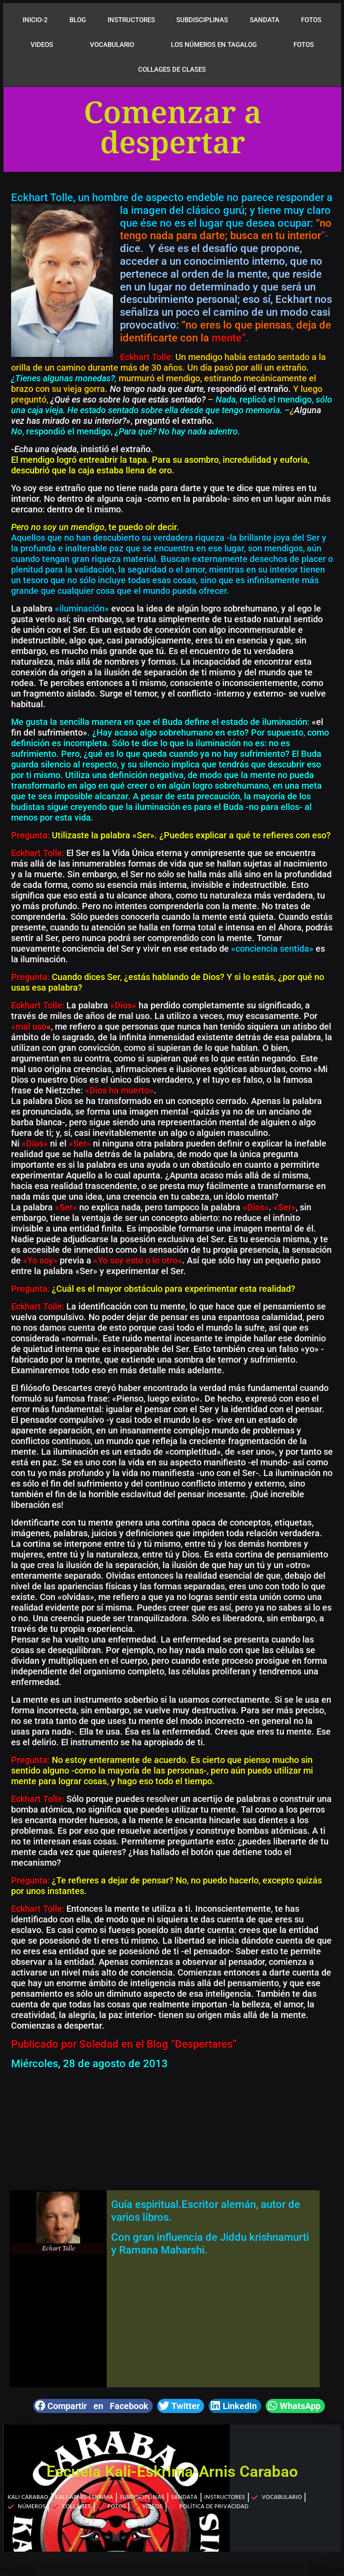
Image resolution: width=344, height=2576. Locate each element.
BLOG (78, 20)
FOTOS (311, 20)
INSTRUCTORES (131, 20)
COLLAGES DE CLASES (172, 70)
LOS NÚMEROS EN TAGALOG (214, 45)
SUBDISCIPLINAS (202, 20)
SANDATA (264, 20)
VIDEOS (42, 45)
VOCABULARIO (112, 45)
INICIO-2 (35, 20)
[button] (93, 2406)
